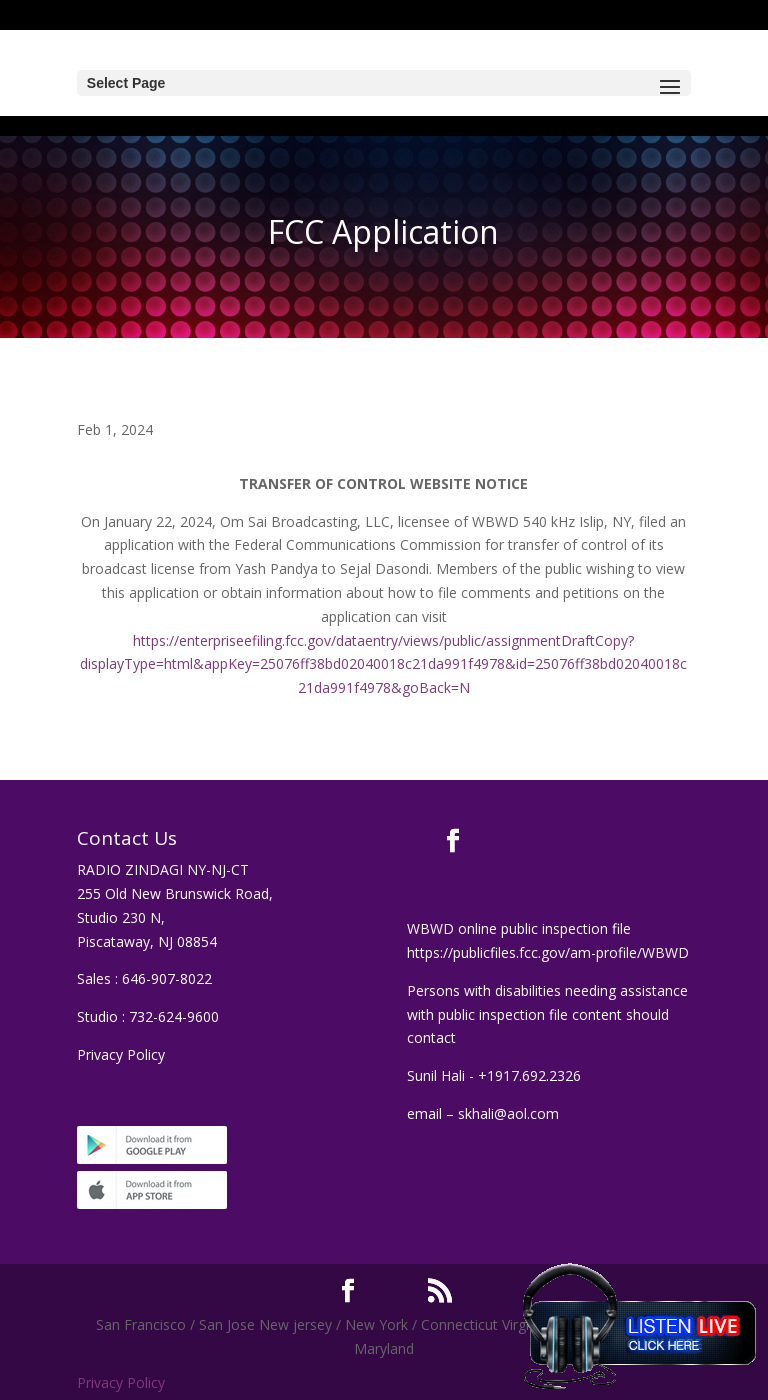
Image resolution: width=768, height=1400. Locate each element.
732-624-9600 (174, 1016)
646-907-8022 (167, 978)
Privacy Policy (121, 1054)
